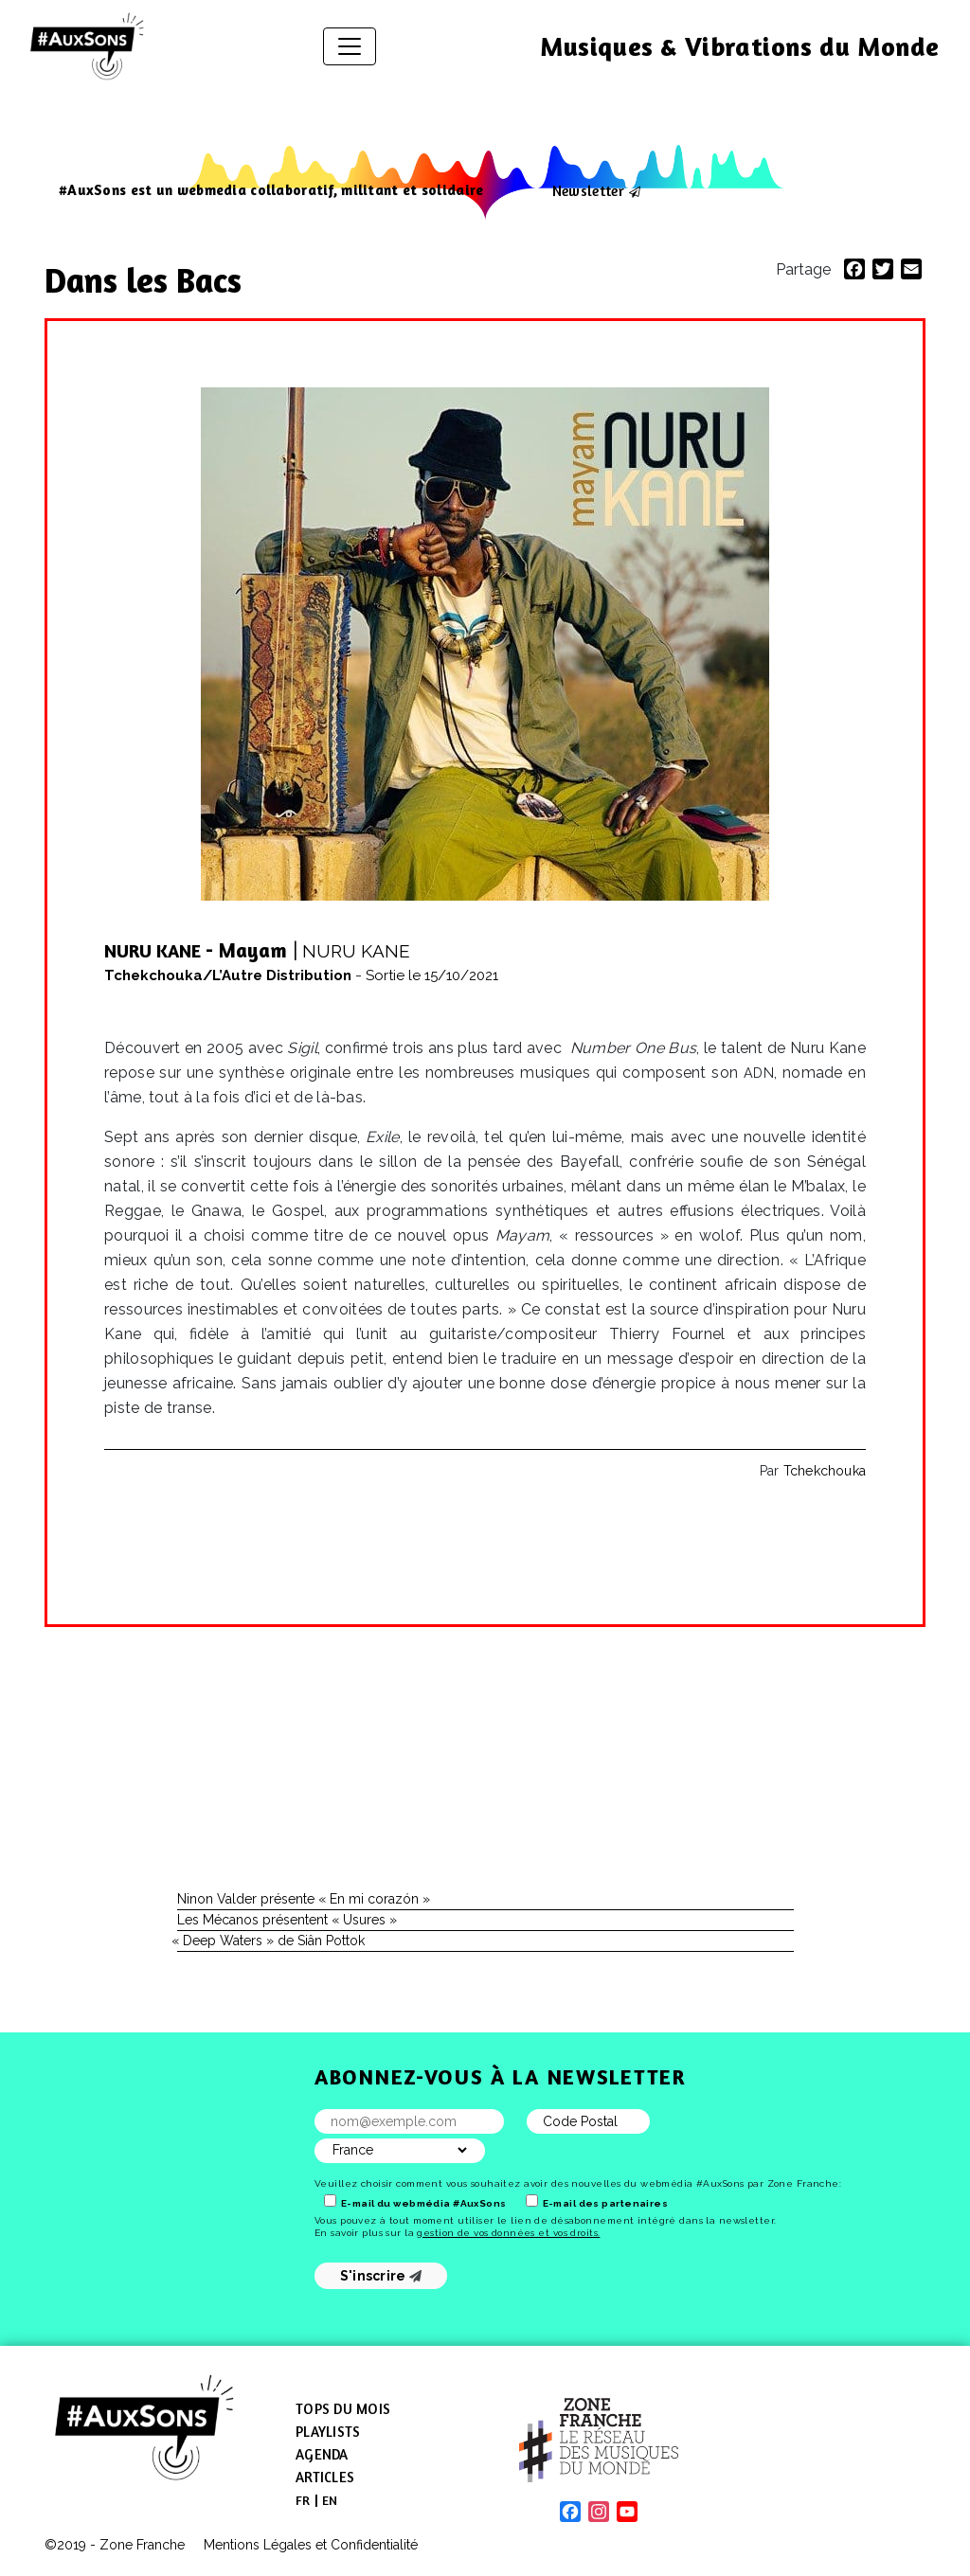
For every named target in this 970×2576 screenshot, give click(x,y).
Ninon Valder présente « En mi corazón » (303, 1898)
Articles (325, 2477)
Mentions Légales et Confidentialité (311, 2544)
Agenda (322, 2454)
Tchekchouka (824, 1470)
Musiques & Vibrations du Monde (740, 46)
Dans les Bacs (147, 279)
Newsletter (588, 190)
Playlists (328, 2432)
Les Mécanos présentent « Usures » (287, 1919)
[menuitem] (303, 2500)
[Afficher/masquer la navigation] (349, 46)
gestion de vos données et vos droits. (508, 2232)
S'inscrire (381, 2275)
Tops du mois (343, 2409)
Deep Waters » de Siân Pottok (271, 1940)
